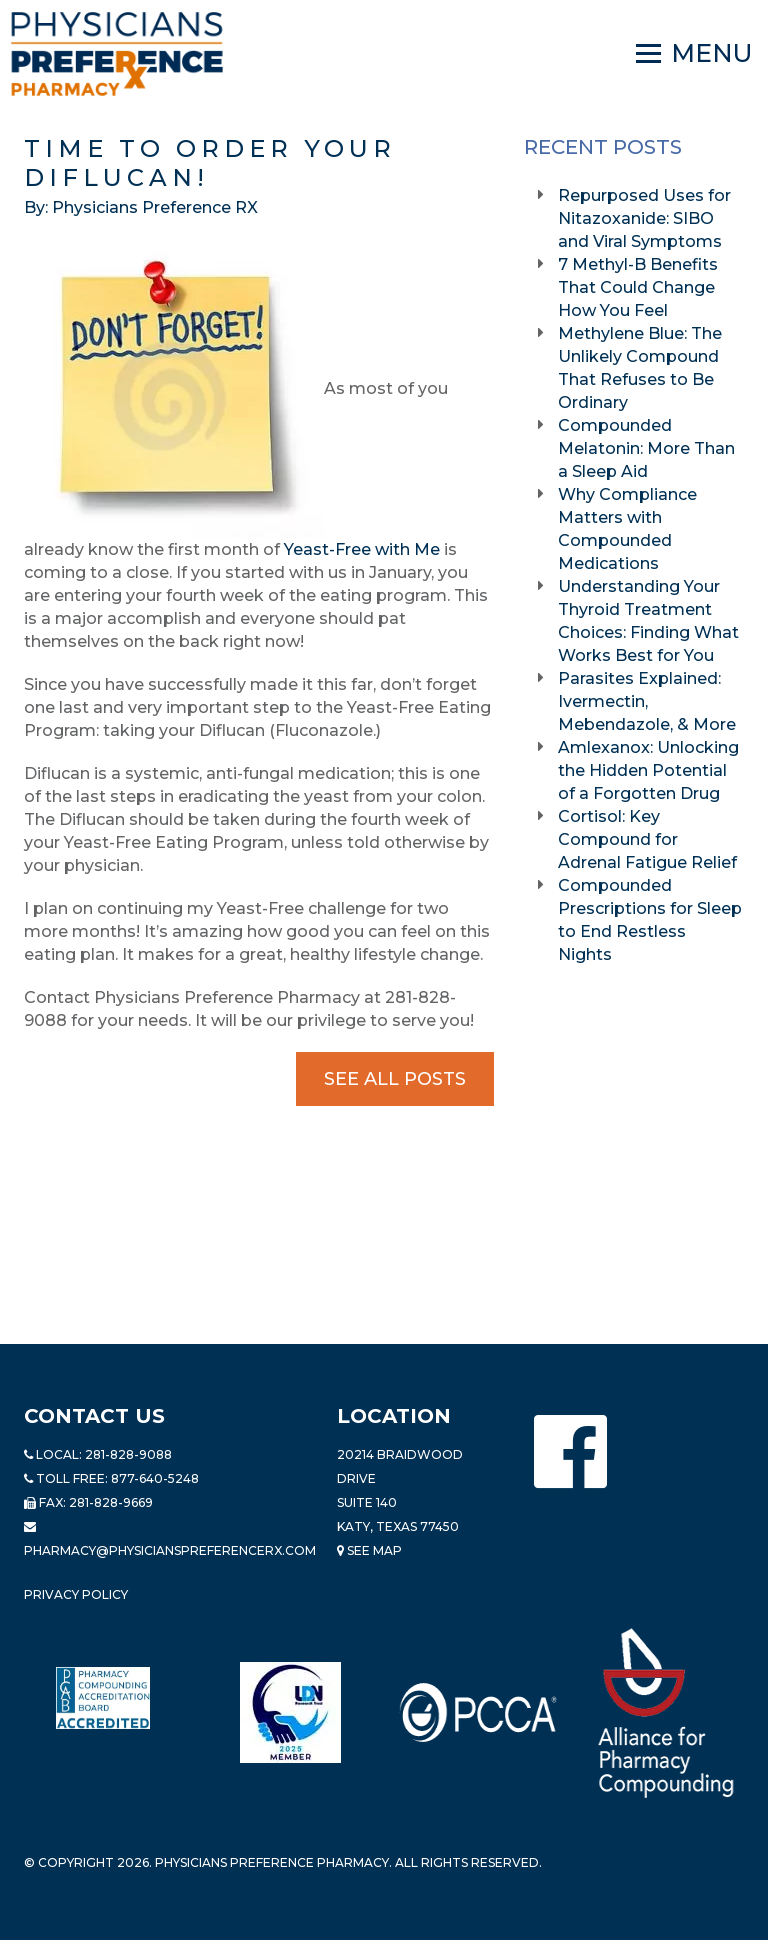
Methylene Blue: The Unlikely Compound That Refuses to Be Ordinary (640, 368)
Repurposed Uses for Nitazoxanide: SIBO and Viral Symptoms (644, 218)
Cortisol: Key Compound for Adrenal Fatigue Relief (649, 839)
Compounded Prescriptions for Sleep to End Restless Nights (650, 920)
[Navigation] (694, 54)
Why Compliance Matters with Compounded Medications (627, 529)
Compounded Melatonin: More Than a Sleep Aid (646, 448)
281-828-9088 (128, 1454)
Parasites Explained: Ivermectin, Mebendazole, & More (649, 701)
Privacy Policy (76, 1594)
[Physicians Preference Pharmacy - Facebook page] (570, 1451)
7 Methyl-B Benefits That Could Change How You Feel (638, 287)
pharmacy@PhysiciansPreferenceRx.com (170, 1550)
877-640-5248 (155, 1478)
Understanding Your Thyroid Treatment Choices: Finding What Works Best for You (648, 621)
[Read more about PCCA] (478, 1712)
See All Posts (395, 1079)
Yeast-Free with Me (362, 549)
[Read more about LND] (290, 1712)
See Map (369, 1550)
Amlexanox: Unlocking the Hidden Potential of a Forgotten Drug (648, 770)
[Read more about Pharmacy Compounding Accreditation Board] (103, 1698)
